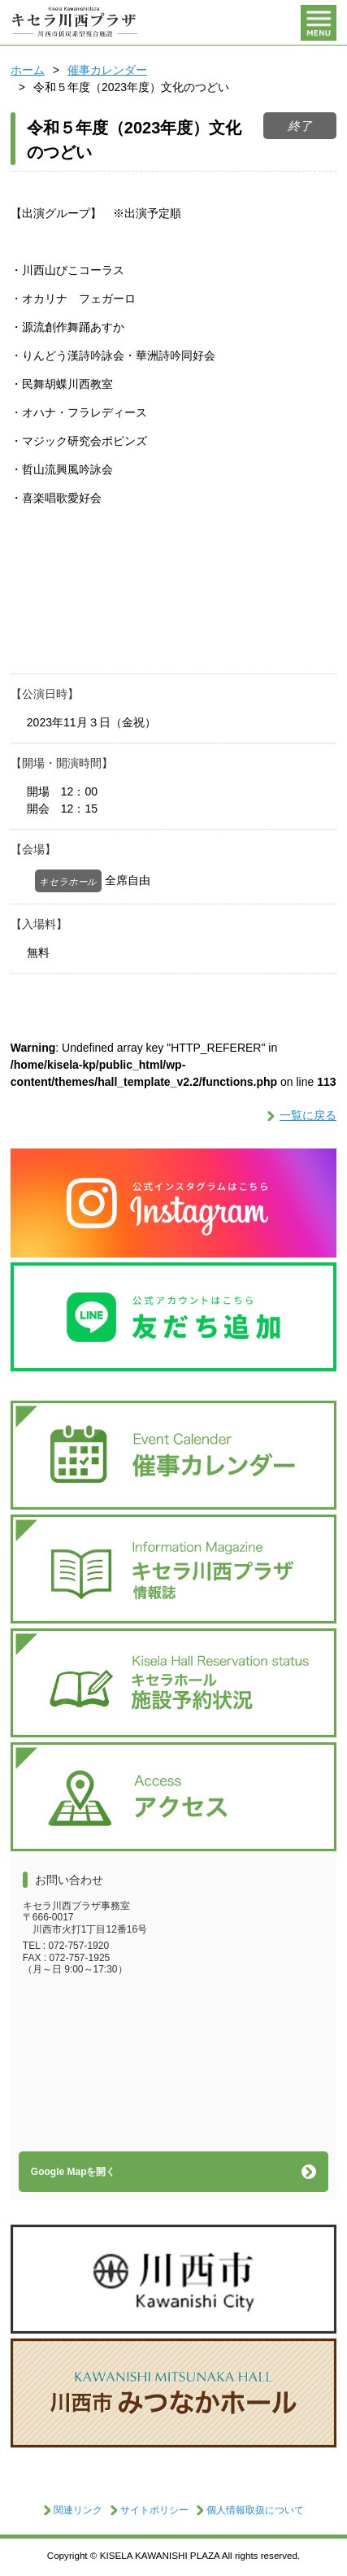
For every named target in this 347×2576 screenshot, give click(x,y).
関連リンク (78, 2510)
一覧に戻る (308, 1115)
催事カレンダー (107, 69)
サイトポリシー (154, 2510)
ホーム (28, 69)
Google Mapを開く (73, 2171)
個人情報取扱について (255, 2510)
